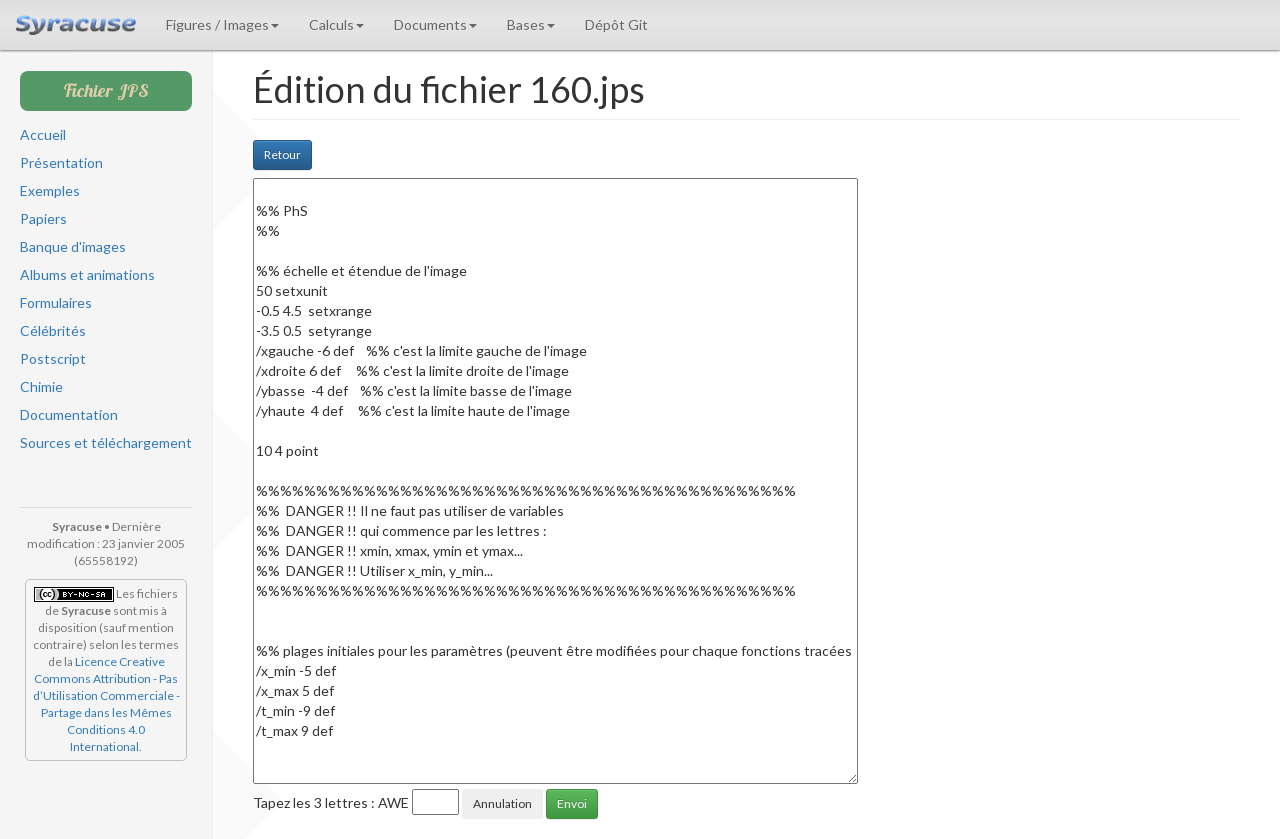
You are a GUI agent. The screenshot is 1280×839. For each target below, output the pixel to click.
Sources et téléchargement (106, 442)
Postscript (53, 358)
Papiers (43, 218)
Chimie (41, 386)
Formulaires (56, 302)
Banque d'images (73, 246)
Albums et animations (87, 274)
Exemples (50, 190)
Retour (282, 154)
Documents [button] (435, 24)
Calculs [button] (336, 24)
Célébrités (53, 330)
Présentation (61, 162)
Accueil (43, 134)
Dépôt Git (616, 24)
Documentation (69, 414)
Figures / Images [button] (222, 24)
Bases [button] (531, 24)
